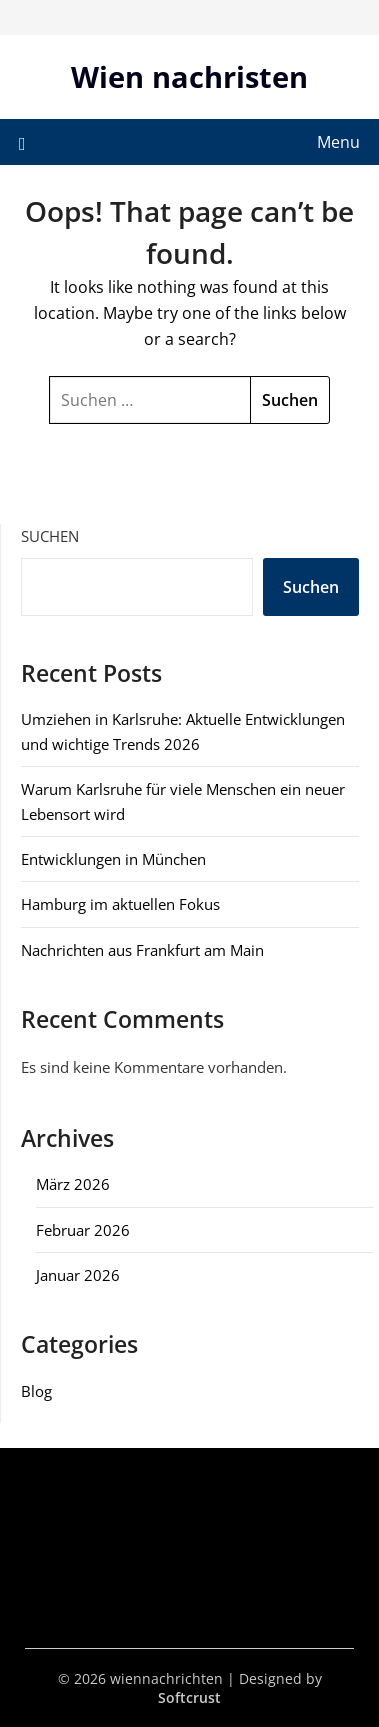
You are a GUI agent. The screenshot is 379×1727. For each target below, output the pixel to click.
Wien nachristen (189, 76)
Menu (338, 142)
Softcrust (189, 1697)
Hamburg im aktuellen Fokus (120, 904)
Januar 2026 (78, 1275)
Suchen (50, 536)
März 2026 (73, 1184)
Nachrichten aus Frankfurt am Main (142, 950)
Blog (36, 1391)
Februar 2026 (83, 1230)
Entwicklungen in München (113, 859)
